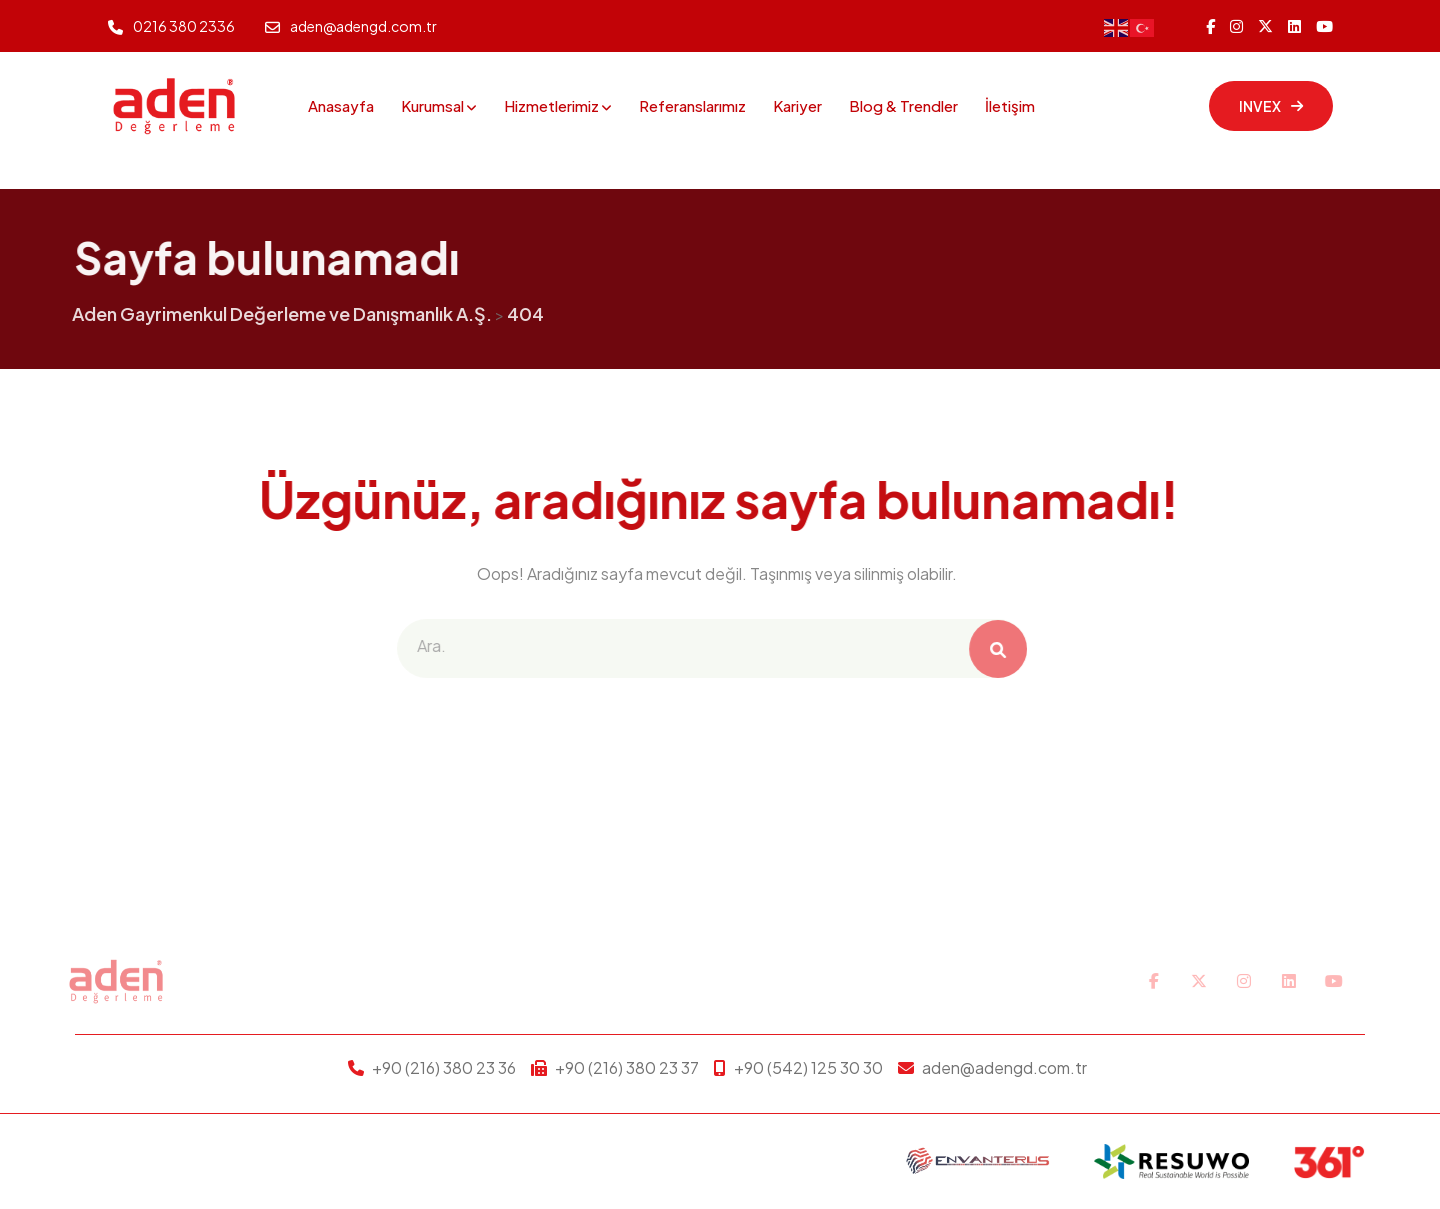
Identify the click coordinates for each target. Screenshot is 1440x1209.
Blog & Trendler (903, 105)
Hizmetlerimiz (551, 105)
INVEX (1271, 106)
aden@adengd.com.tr (363, 26)
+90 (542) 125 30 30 (808, 1067)
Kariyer (797, 105)
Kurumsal (432, 105)
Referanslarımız (692, 105)
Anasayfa (341, 105)
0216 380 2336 (184, 26)
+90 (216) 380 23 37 (627, 1067)
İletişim (1010, 105)
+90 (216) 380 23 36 (444, 1067)
